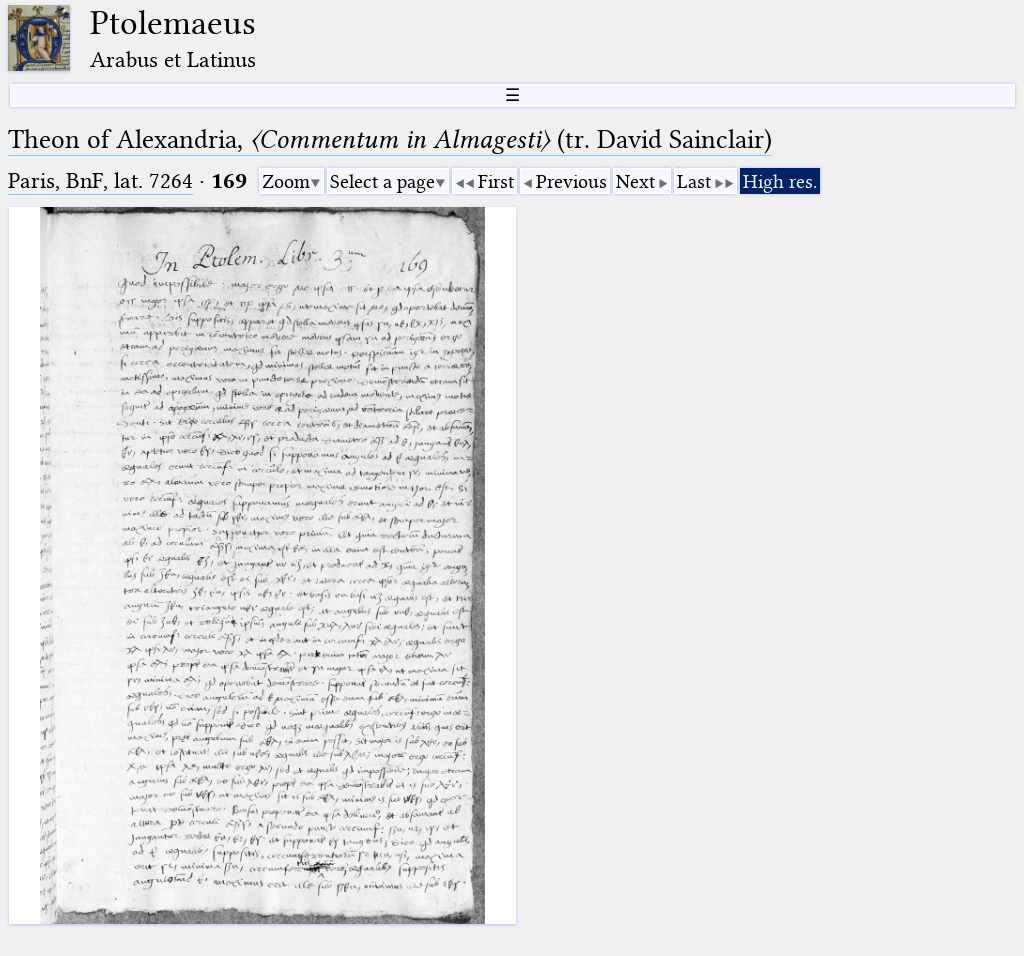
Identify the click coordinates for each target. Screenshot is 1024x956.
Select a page (382, 181)
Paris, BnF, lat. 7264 (100, 180)
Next (635, 181)
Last (694, 181)
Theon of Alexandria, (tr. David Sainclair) (390, 139)
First (496, 181)
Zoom (286, 181)
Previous (571, 181)
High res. (780, 181)
